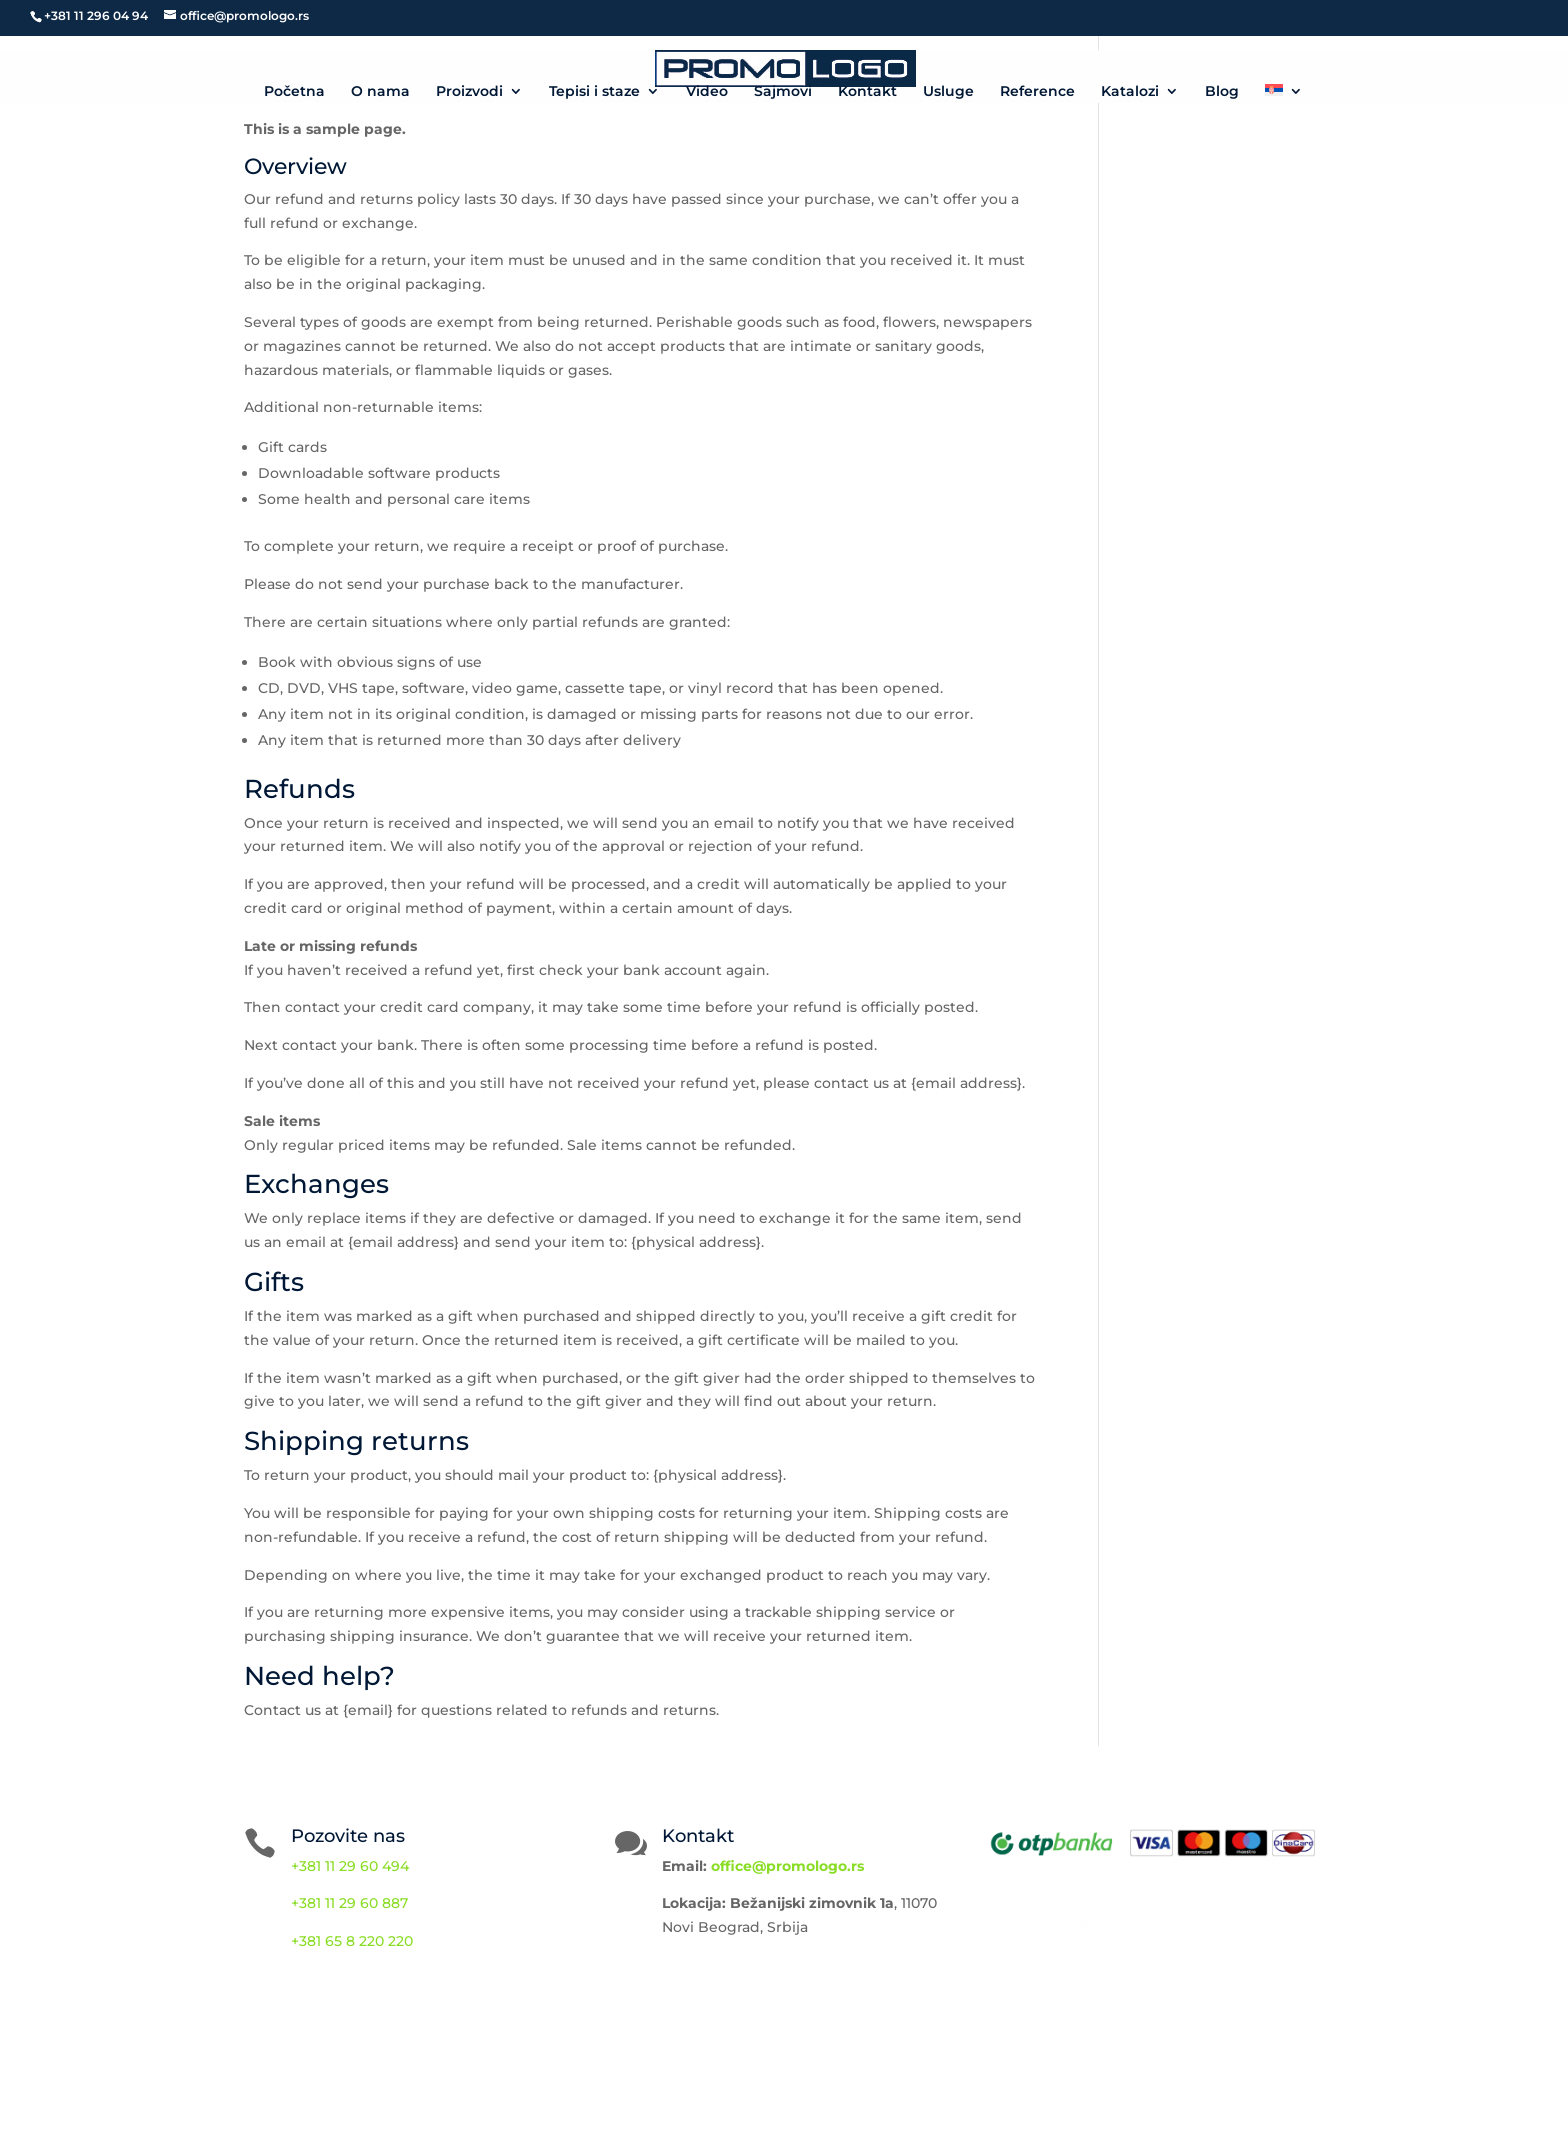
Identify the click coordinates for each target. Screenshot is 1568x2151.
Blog (1222, 92)
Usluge (948, 92)
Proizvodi (469, 92)
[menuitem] (1284, 93)
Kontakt (867, 92)
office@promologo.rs (787, 1866)
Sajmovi (783, 92)
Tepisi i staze (594, 92)
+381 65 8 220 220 (352, 1941)
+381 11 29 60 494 (350, 1866)
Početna (294, 92)
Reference (1037, 92)
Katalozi (1130, 92)
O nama (380, 92)
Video (707, 92)
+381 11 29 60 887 (349, 1903)
